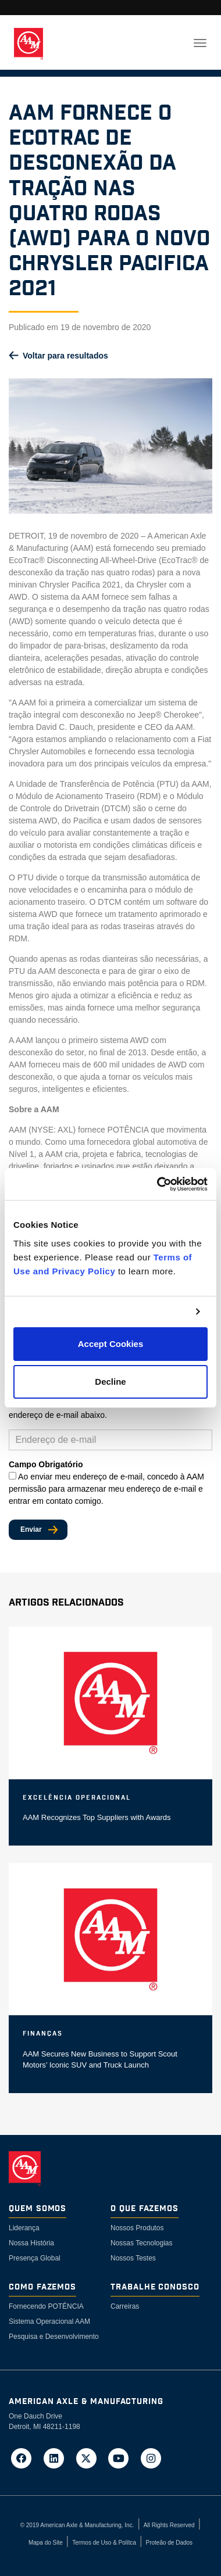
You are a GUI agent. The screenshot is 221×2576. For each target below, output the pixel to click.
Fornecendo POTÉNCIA (46, 2306)
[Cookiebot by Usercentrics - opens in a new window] (158, 1184)
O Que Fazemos (144, 2209)
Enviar (31, 1529)
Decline (110, 1381)
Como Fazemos (42, 2287)
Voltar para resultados (65, 355)
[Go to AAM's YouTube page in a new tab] (122, 2458)
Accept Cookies (111, 1344)
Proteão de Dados (169, 2542)
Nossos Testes (133, 2258)
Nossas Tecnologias (141, 2243)
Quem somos (37, 2209)
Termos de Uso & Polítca (104, 2542)
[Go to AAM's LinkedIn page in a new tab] (57, 2458)
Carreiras (124, 2306)
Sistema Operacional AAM (49, 2321)
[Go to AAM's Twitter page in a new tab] (89, 2458)
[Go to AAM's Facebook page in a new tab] (25, 2458)
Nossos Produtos (136, 2228)
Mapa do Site (45, 2542)
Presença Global (34, 2258)
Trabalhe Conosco (154, 2287)
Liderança (24, 2228)
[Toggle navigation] (200, 43)
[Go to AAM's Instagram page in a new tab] (151, 2458)
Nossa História (31, 2243)
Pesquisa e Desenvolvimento (54, 2337)
